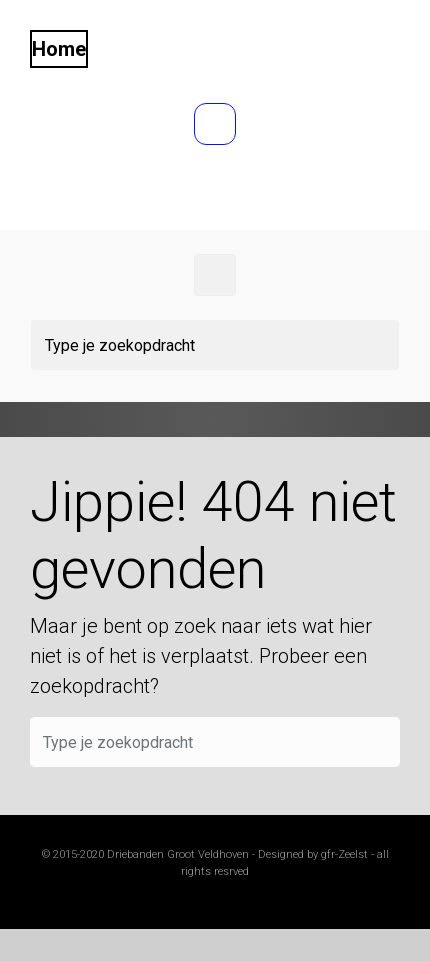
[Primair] (215, 275)
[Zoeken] (215, 345)
